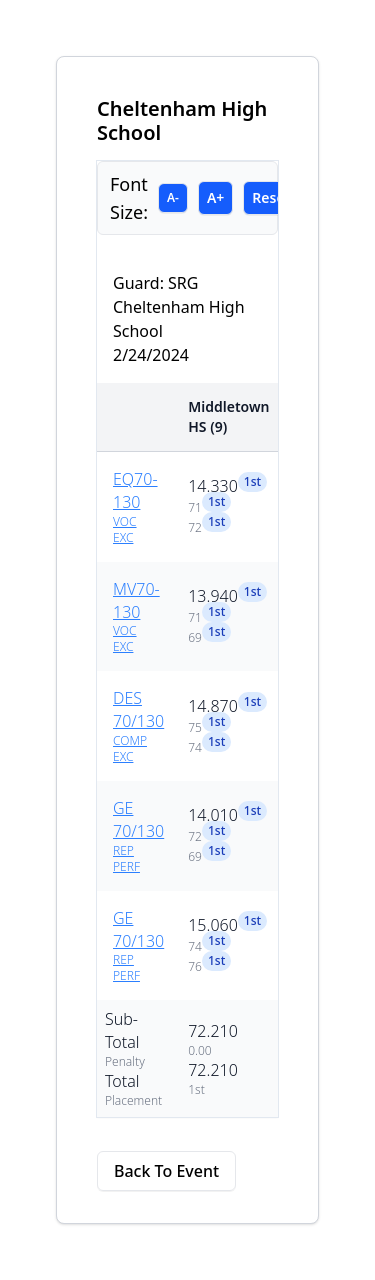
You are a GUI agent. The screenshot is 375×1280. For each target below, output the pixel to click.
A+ (215, 197)
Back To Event (166, 1171)
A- (173, 197)
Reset (271, 197)
